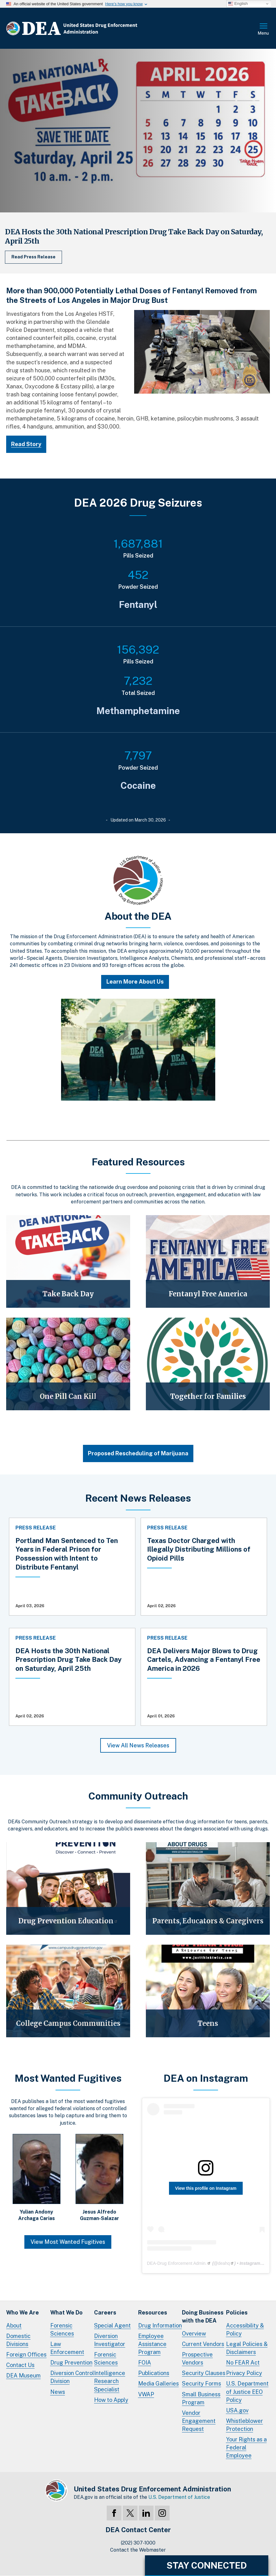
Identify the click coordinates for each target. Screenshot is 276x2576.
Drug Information (160, 2325)
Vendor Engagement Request (199, 2421)
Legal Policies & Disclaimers (247, 2348)
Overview (194, 2333)
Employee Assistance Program (152, 2344)
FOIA (144, 2362)
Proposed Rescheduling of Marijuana (138, 1453)
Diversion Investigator (109, 2340)
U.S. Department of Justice (179, 2497)
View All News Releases (138, 1745)
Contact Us (20, 2365)
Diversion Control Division (72, 2377)
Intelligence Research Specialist (109, 2381)
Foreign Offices (26, 2354)
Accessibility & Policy (245, 2329)
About (14, 2325)
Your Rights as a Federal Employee (246, 2447)
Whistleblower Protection (244, 2425)
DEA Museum (23, 2375)
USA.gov (237, 2410)
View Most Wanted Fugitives (68, 2242)
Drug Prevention (71, 2362)
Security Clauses (203, 2373)
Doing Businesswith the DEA (203, 2316)
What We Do (66, 2312)
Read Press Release (33, 256)
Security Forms (201, 2383)
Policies (237, 2312)
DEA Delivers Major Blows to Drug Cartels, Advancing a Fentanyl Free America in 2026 (203, 1659)
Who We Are (22, 2312)
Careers (105, 2312)
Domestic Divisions (18, 2340)
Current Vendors (203, 2344)
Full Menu (263, 29)
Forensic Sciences (62, 2329)
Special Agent (112, 2325)
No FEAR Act (243, 2362)
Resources (152, 2312)
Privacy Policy (244, 2373)
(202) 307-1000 (138, 2543)
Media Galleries (158, 2383)
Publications (153, 2373)
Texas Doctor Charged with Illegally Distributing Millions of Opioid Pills (198, 1549)
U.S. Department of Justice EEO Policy (247, 2391)
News (57, 2392)
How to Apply (111, 2400)
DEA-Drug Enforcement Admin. (179, 2263)
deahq (226, 2263)
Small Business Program (201, 2398)
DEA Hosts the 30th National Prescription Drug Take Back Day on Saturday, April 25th (68, 1659)
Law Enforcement (67, 2348)
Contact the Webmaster (138, 2550)
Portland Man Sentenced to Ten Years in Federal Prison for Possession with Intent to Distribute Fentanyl (66, 1554)
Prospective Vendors (197, 2358)
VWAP (146, 2394)
